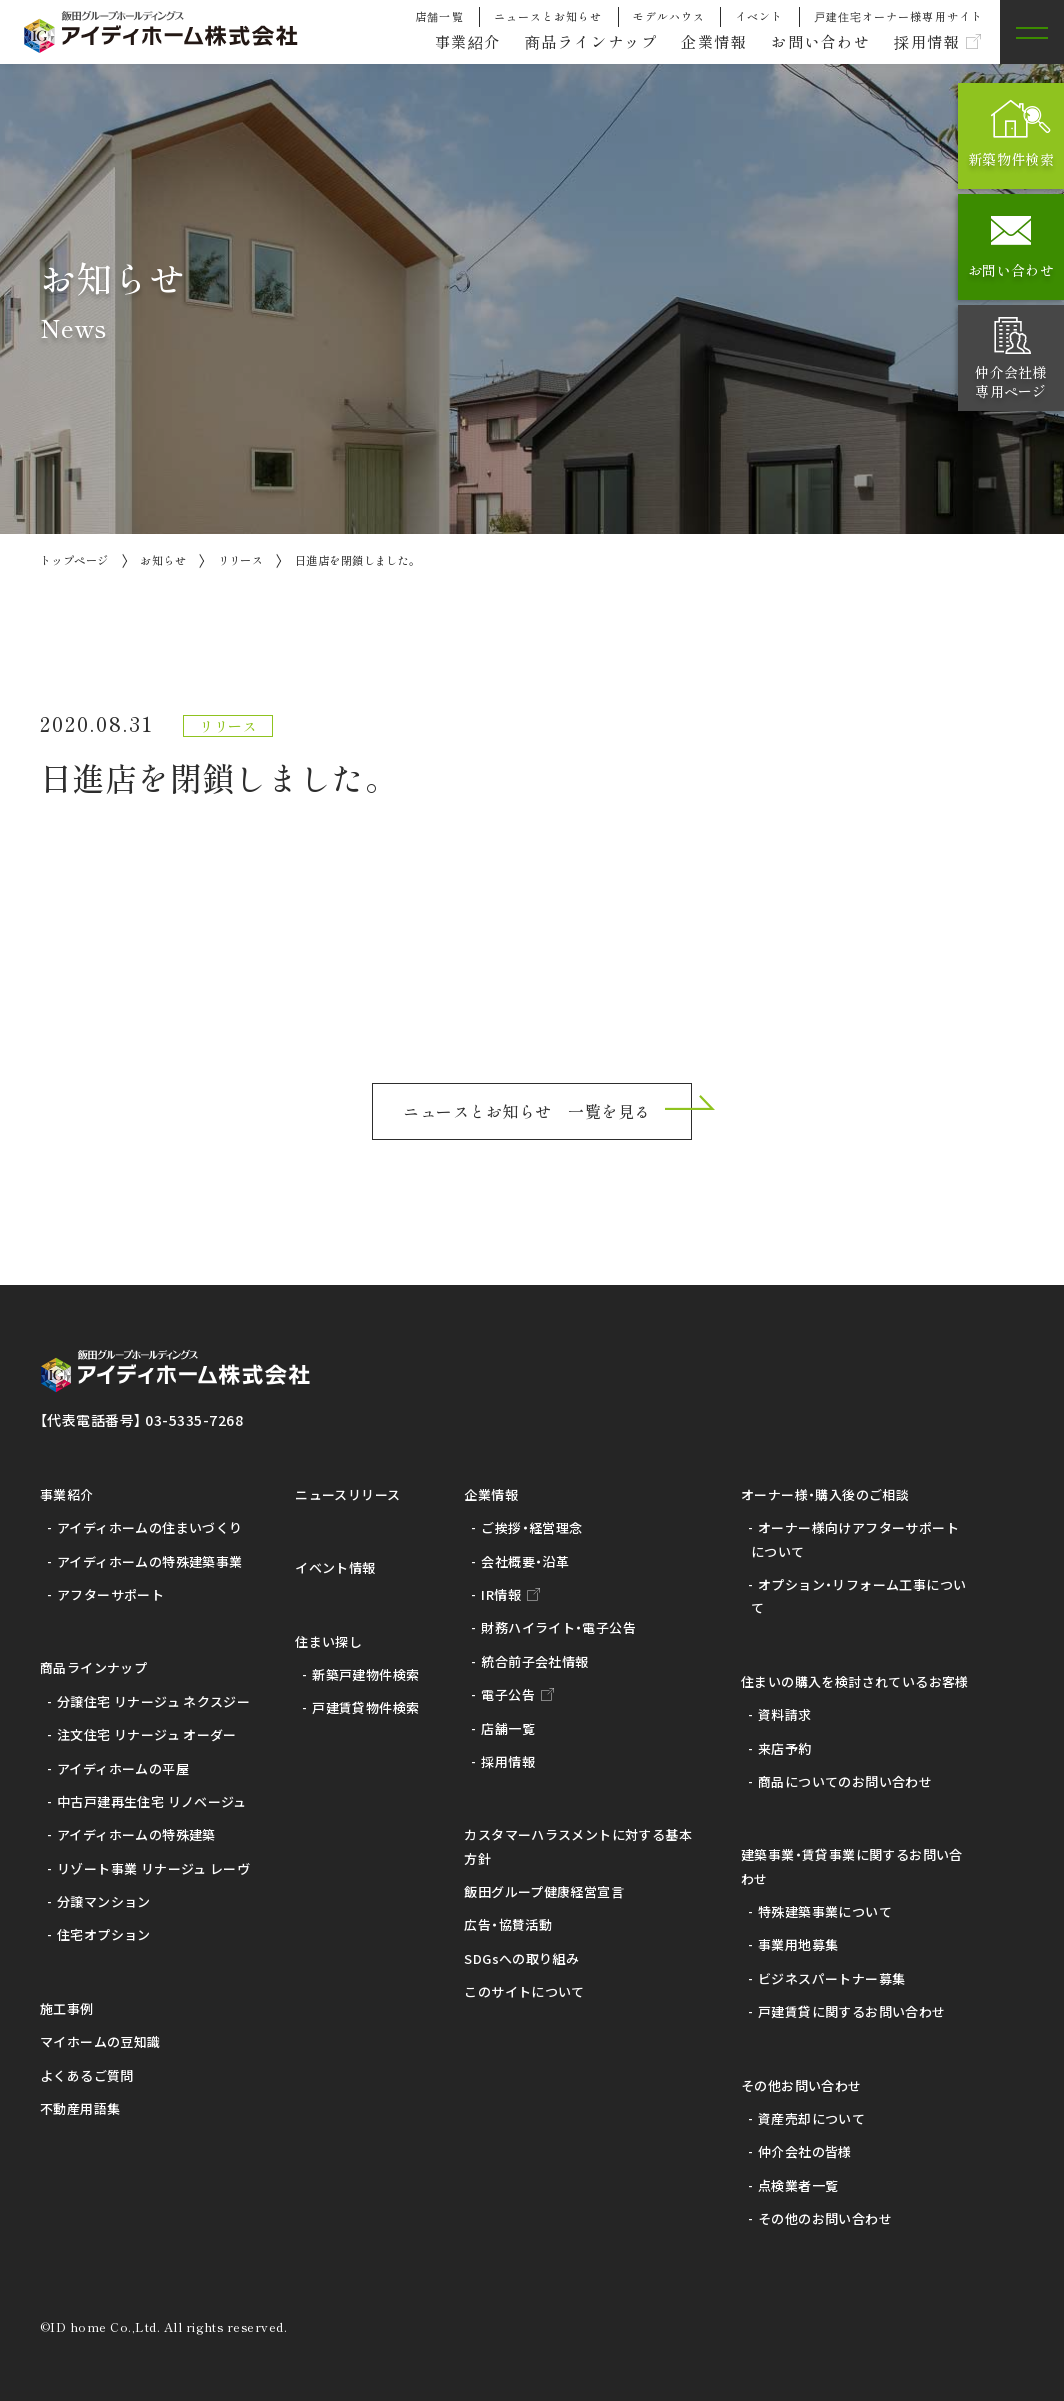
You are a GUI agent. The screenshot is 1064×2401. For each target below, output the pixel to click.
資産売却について (811, 2118)
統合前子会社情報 (534, 1661)
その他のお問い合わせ (825, 2218)
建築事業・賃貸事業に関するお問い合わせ (852, 1866)
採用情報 (924, 42)
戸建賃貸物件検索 (365, 1707)
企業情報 (700, 42)
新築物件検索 (1011, 159)
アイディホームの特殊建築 (136, 1834)
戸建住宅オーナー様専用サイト (898, 16)
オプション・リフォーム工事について (858, 1596)
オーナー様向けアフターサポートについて (855, 1539)
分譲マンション (104, 1901)
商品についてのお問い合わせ (845, 1781)
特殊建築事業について (825, 1911)
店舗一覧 (439, 16)
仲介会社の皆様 (805, 2151)
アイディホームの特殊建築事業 (149, 1561)
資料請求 (785, 1714)
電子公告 (508, 1694)
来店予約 (785, 1748)
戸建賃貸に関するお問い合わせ (851, 2011)
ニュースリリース (347, 1494)
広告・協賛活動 (508, 1924)
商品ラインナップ (570, 42)
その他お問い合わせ (801, 2085)
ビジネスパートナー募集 (831, 1978)
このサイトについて (524, 1991)
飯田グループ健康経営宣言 (544, 1891)
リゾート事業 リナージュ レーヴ (153, 1868)
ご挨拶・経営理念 (531, 1527)
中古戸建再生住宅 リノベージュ (152, 1801)
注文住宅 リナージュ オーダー (147, 1734)
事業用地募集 (798, 1944)
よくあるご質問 (87, 2075)
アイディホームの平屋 (123, 1768)
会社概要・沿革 (525, 1561)
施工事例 (67, 2008)
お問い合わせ (812, 42)
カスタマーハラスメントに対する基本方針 (578, 1846)
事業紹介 (441, 42)
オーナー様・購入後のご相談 (825, 1494)
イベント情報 (335, 1567)
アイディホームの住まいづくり (149, 1527)
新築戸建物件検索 (365, 1674)
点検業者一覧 (798, 2185)
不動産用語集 (80, 2108)
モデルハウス (669, 16)
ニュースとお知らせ (548, 16)
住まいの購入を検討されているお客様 (855, 1681)
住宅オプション (104, 1934)
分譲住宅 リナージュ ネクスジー (153, 1701)
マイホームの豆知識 (100, 2041)
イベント (759, 16)
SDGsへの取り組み (521, 1958)
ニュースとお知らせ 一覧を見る (526, 1111)
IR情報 (501, 1594)
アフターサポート (110, 1594)
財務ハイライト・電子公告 (558, 1627)
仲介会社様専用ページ (1010, 381)
